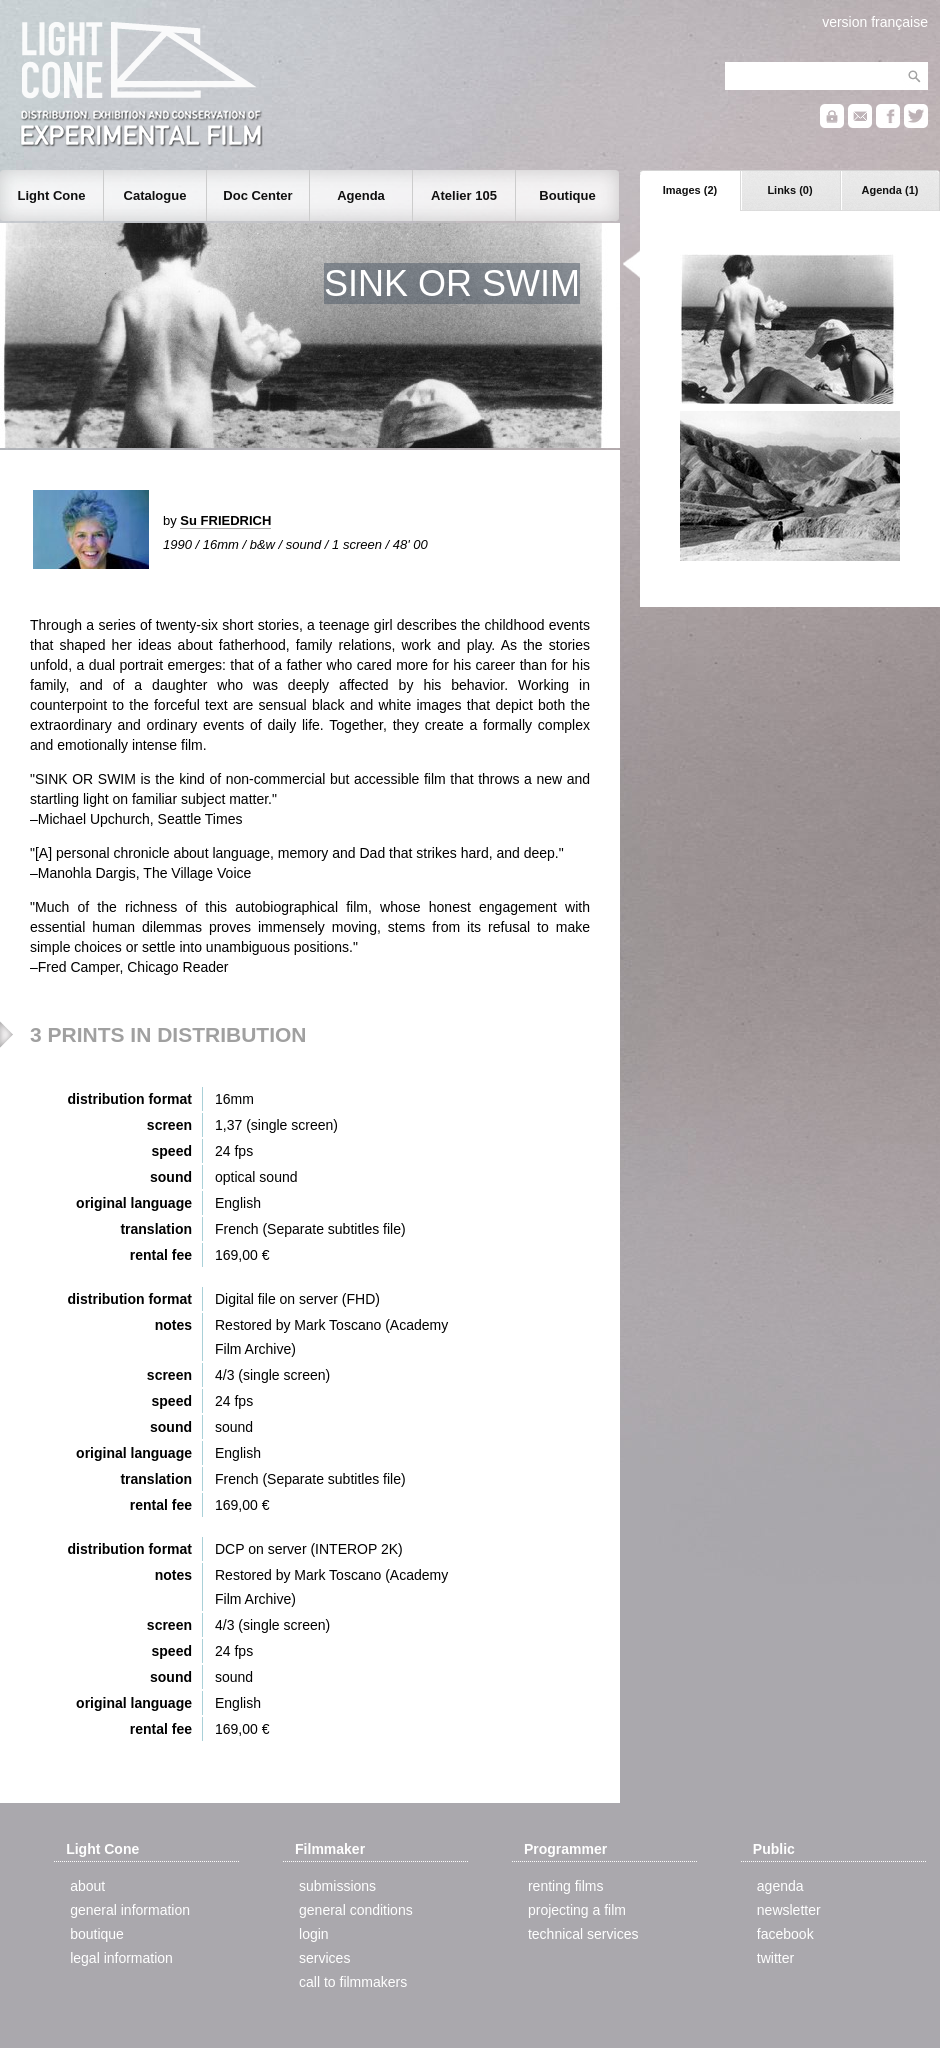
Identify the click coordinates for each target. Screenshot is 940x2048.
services (324, 1958)
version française (875, 22)
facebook (785, 1934)
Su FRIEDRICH (225, 520)
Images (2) (690, 190)
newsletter (789, 1910)
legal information (121, 1958)
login (314, 1934)
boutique (97, 1934)
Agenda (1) (890, 190)
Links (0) (789, 190)
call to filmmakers (353, 1982)
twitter (775, 1958)
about (87, 1886)
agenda (780, 1886)
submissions (337, 1886)
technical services (583, 1934)
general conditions (356, 1910)
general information (130, 1910)
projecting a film (577, 1910)
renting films (565, 1886)
